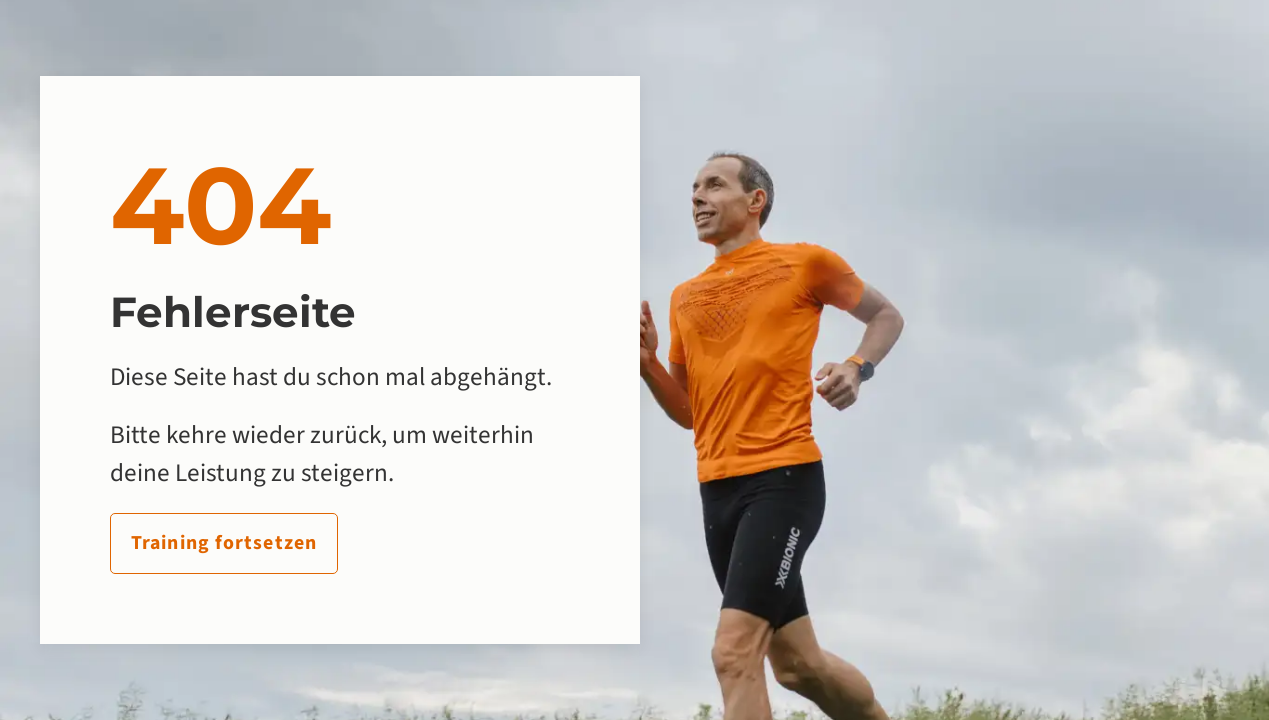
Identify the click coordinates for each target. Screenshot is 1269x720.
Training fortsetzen (224, 543)
